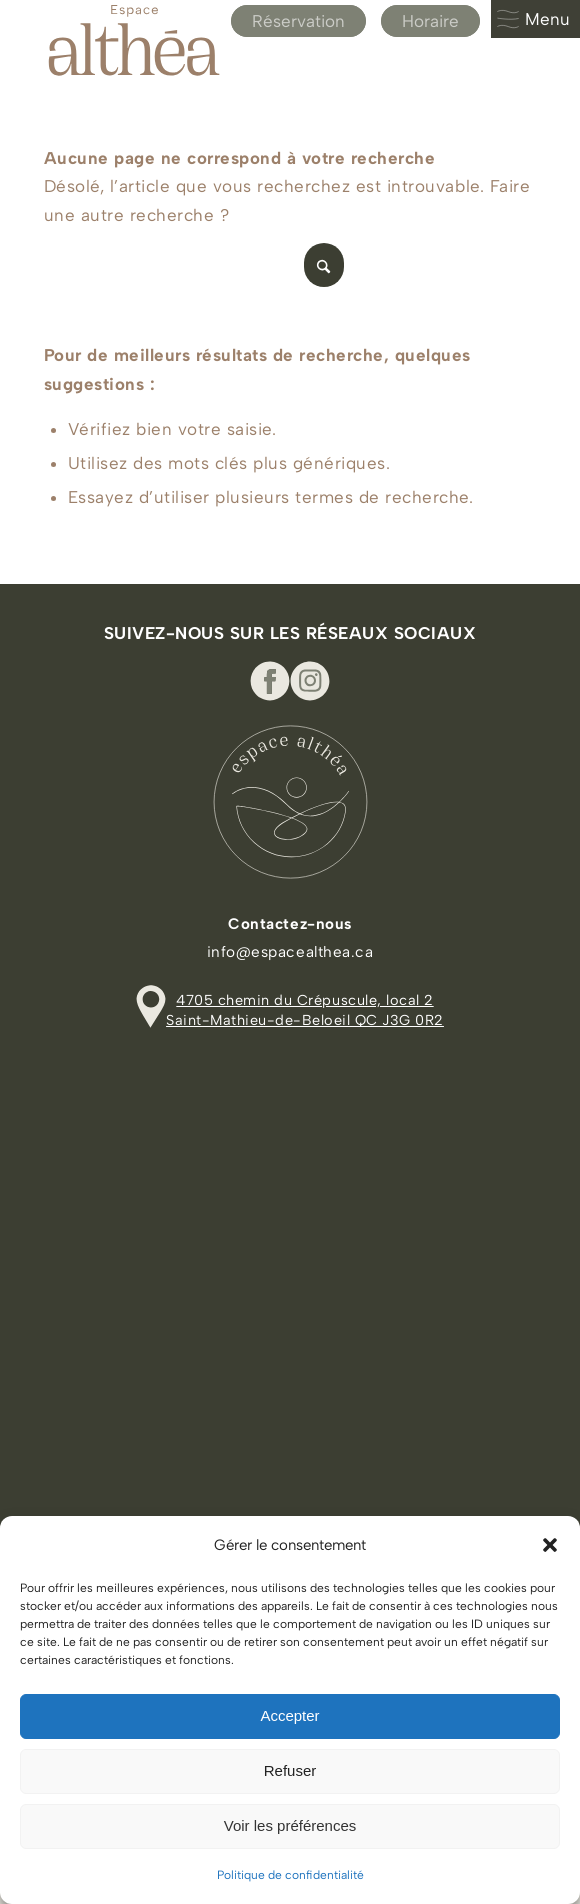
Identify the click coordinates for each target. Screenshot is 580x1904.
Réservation (298, 21)
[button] (550, 1545)
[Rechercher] (194, 265)
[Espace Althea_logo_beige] (241, 40)
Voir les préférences (290, 1825)
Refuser (290, 1770)
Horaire (430, 21)
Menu (533, 19)
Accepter (289, 1715)
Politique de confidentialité (290, 1875)
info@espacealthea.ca (290, 951)
